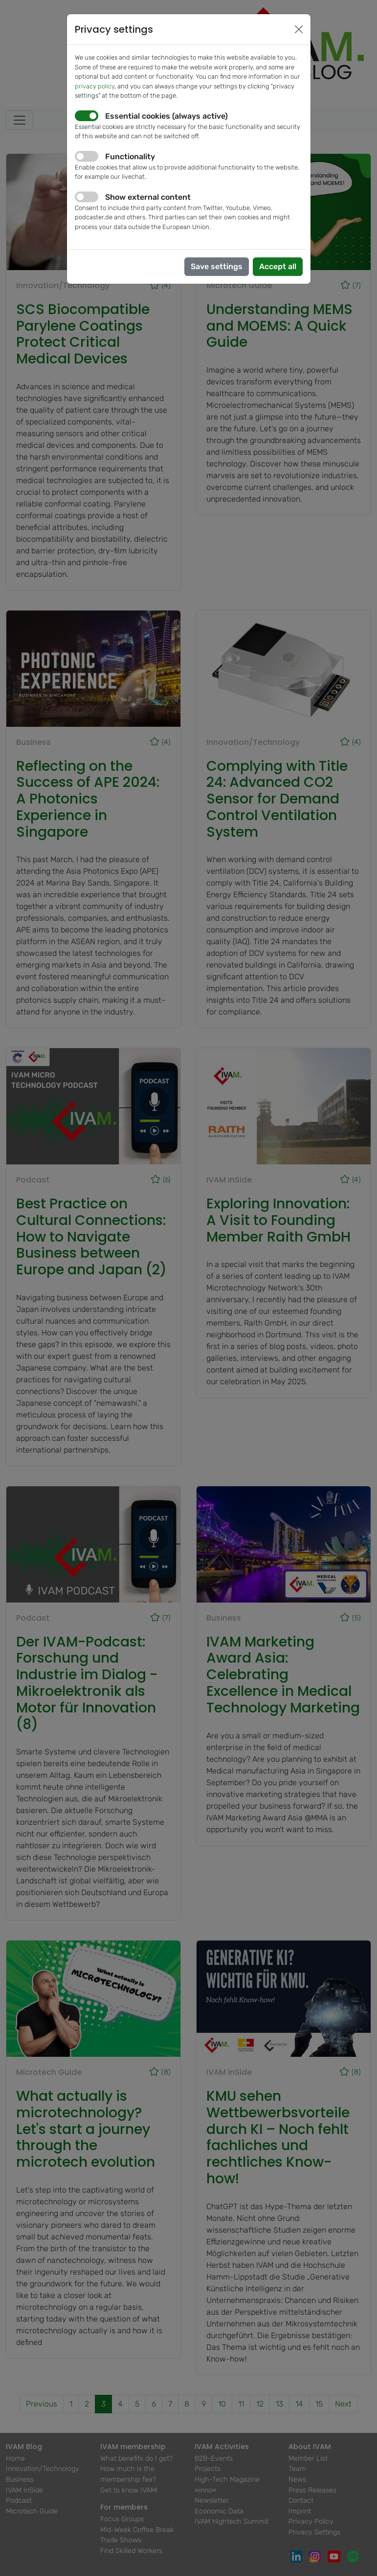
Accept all (277, 266)
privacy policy (94, 86)
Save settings (217, 266)
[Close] (299, 29)
